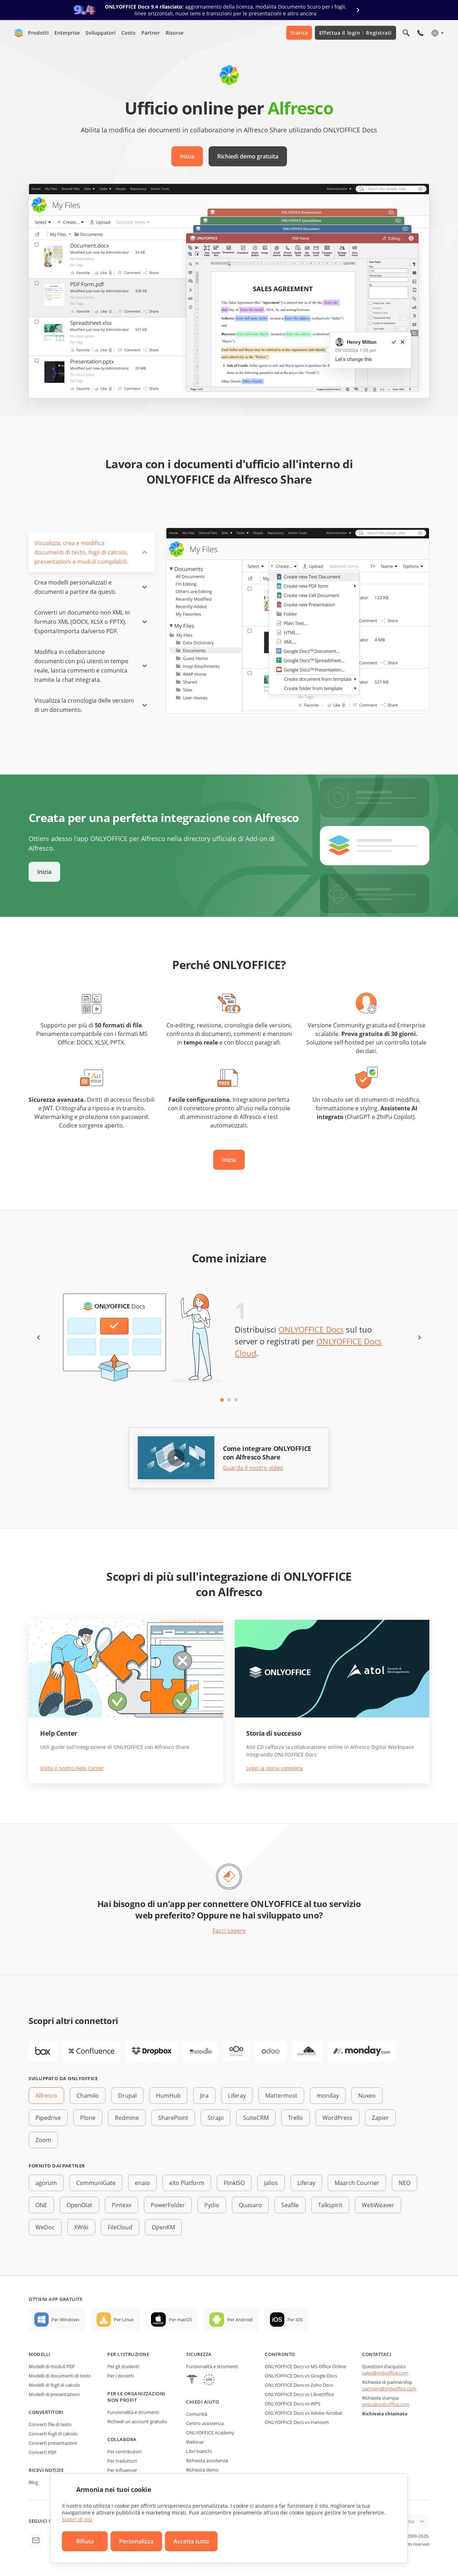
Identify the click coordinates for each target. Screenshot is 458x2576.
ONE (41, 2205)
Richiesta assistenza (207, 2460)
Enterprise (67, 32)
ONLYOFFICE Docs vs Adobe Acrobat (303, 2413)
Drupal (127, 2096)
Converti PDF (43, 2452)
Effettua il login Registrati (355, 32)
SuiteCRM (256, 2118)
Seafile (290, 2205)
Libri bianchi (199, 2451)
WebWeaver (378, 2205)
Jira (204, 2096)
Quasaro (250, 2205)
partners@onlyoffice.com (389, 2388)
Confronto (280, 2354)
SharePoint (173, 2118)
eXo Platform (186, 2183)
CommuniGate (96, 2183)
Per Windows (65, 2319)
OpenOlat (79, 2205)
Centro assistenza (205, 2423)
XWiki (81, 2227)
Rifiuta (85, 2541)
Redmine (127, 2118)
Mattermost (281, 2096)
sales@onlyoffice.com (385, 2373)
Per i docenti (120, 2375)
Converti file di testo (50, 2424)
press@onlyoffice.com (385, 2404)
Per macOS (180, 2319)
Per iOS (295, 2319)
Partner (150, 32)
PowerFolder (168, 2205)
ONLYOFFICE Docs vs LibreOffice (299, 2394)
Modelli (39, 2354)
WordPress (337, 2118)
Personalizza (136, 2541)
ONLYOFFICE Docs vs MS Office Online (305, 2366)
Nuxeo (367, 2096)
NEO (404, 2183)
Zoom (43, 2140)
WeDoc (45, 2227)
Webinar (195, 2442)
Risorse (175, 32)
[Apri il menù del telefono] (420, 33)
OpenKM (163, 2227)
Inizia (187, 156)
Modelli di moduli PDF (52, 2366)
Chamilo (88, 2096)
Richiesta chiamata (385, 2413)
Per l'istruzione (128, 2354)
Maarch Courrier (357, 2183)
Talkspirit (330, 2205)
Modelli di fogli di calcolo (54, 2385)
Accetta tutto (191, 2541)
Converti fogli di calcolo (53, 2433)
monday (328, 2096)
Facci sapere (229, 1931)
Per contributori (124, 2451)
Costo (128, 32)
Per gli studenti (123, 2366)
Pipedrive (48, 2118)
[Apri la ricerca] (406, 33)
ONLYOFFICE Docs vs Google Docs (301, 2375)
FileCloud (120, 2227)
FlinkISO (234, 2183)
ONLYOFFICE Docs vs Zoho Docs (299, 2385)
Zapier (380, 2118)
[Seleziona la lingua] (437, 33)
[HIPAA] (192, 2380)
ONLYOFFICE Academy (210, 2432)
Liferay (237, 2096)
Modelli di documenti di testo (60, 2375)
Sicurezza (199, 2354)
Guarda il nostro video (253, 1468)
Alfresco (46, 2096)
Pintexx (121, 2205)
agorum (46, 2183)
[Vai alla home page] (19, 33)
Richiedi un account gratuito (137, 2421)
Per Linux (124, 2319)
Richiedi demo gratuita (247, 156)
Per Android (240, 2319)
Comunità (196, 2414)
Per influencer (122, 2470)
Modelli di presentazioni (54, 2394)
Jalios (271, 2183)
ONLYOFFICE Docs (311, 1329)
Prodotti (38, 32)
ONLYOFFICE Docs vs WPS (292, 2403)
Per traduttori (122, 2461)
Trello (295, 2118)
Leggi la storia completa (274, 1768)
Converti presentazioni (53, 2443)
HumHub (168, 2096)
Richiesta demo (202, 2470)
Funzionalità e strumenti (133, 2412)
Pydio (211, 2205)
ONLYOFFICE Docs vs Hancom (297, 2422)
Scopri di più (77, 2519)
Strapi (216, 2118)
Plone (88, 2118)
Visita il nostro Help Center (72, 1768)
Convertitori (46, 2412)
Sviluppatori (101, 32)
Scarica (299, 32)
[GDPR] (209, 2380)
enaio (142, 2183)
